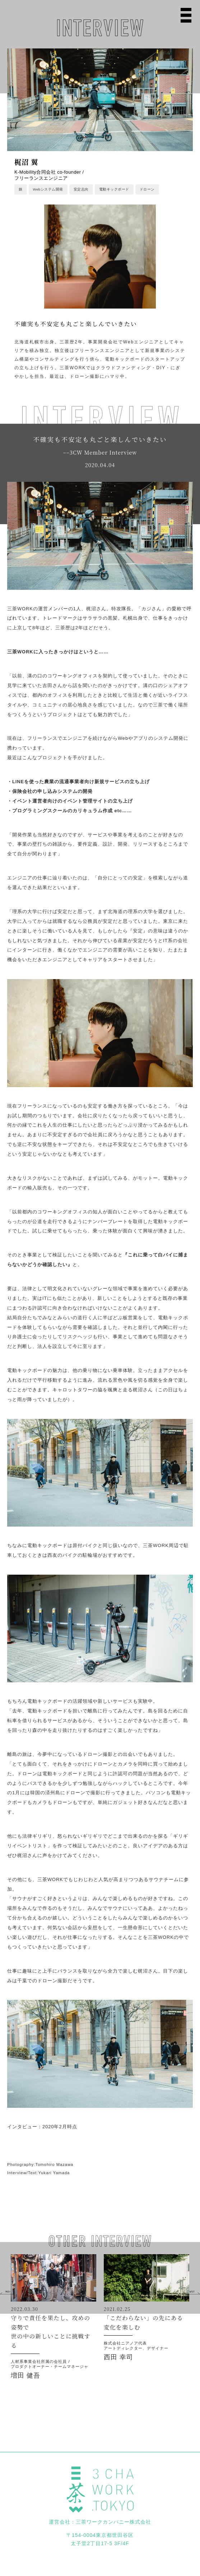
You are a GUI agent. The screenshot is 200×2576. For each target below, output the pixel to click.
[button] (7, 2292)
